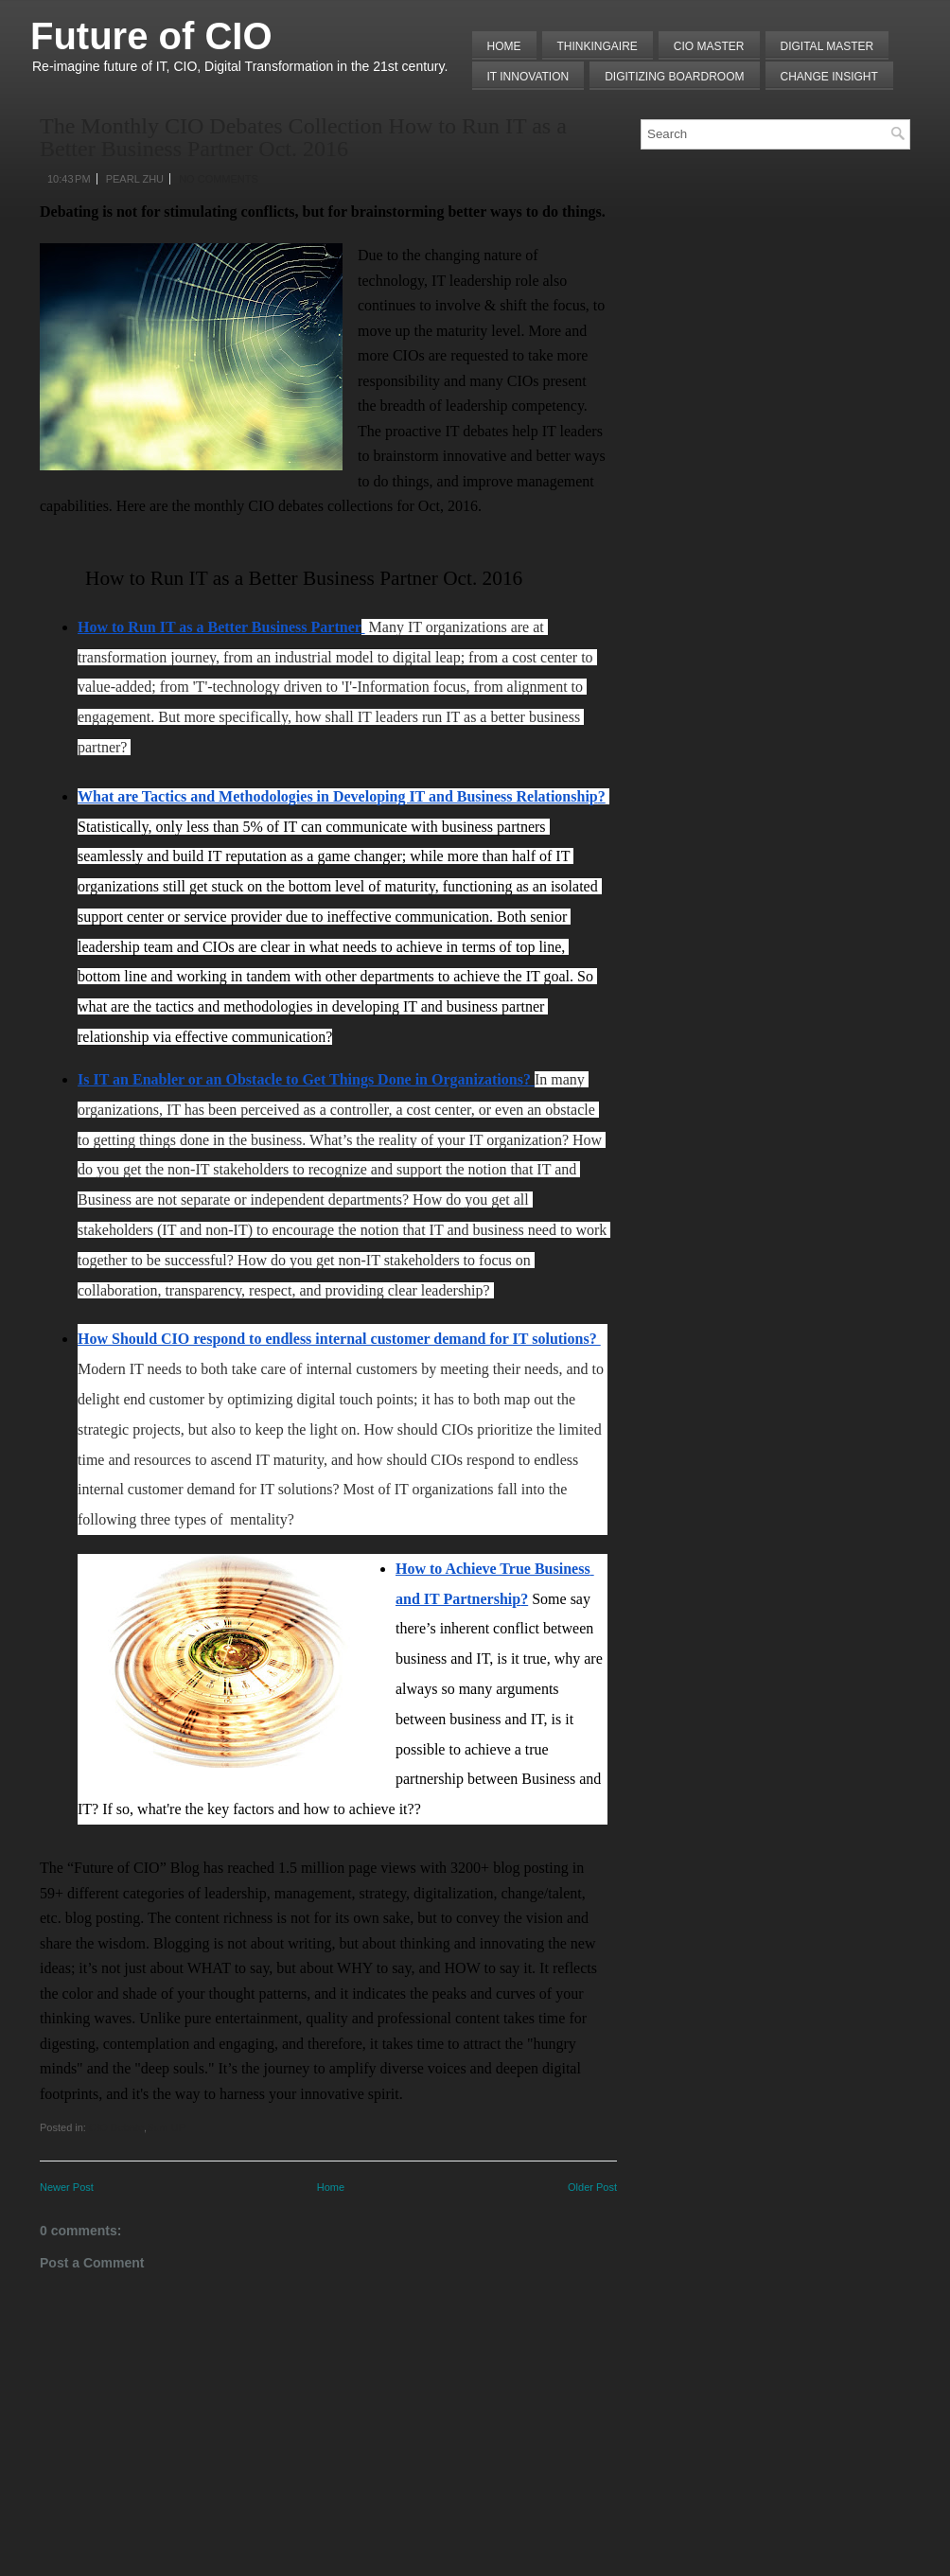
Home (504, 46)
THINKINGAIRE (597, 46)
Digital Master (827, 46)
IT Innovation (528, 76)
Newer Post (67, 2187)
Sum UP (166, 2127)
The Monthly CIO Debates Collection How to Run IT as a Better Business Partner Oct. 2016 (303, 137)
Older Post (592, 2187)
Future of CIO (151, 36)
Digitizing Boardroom (674, 76)
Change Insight (829, 76)
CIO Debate (116, 2127)
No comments (218, 179)
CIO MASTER (709, 46)
